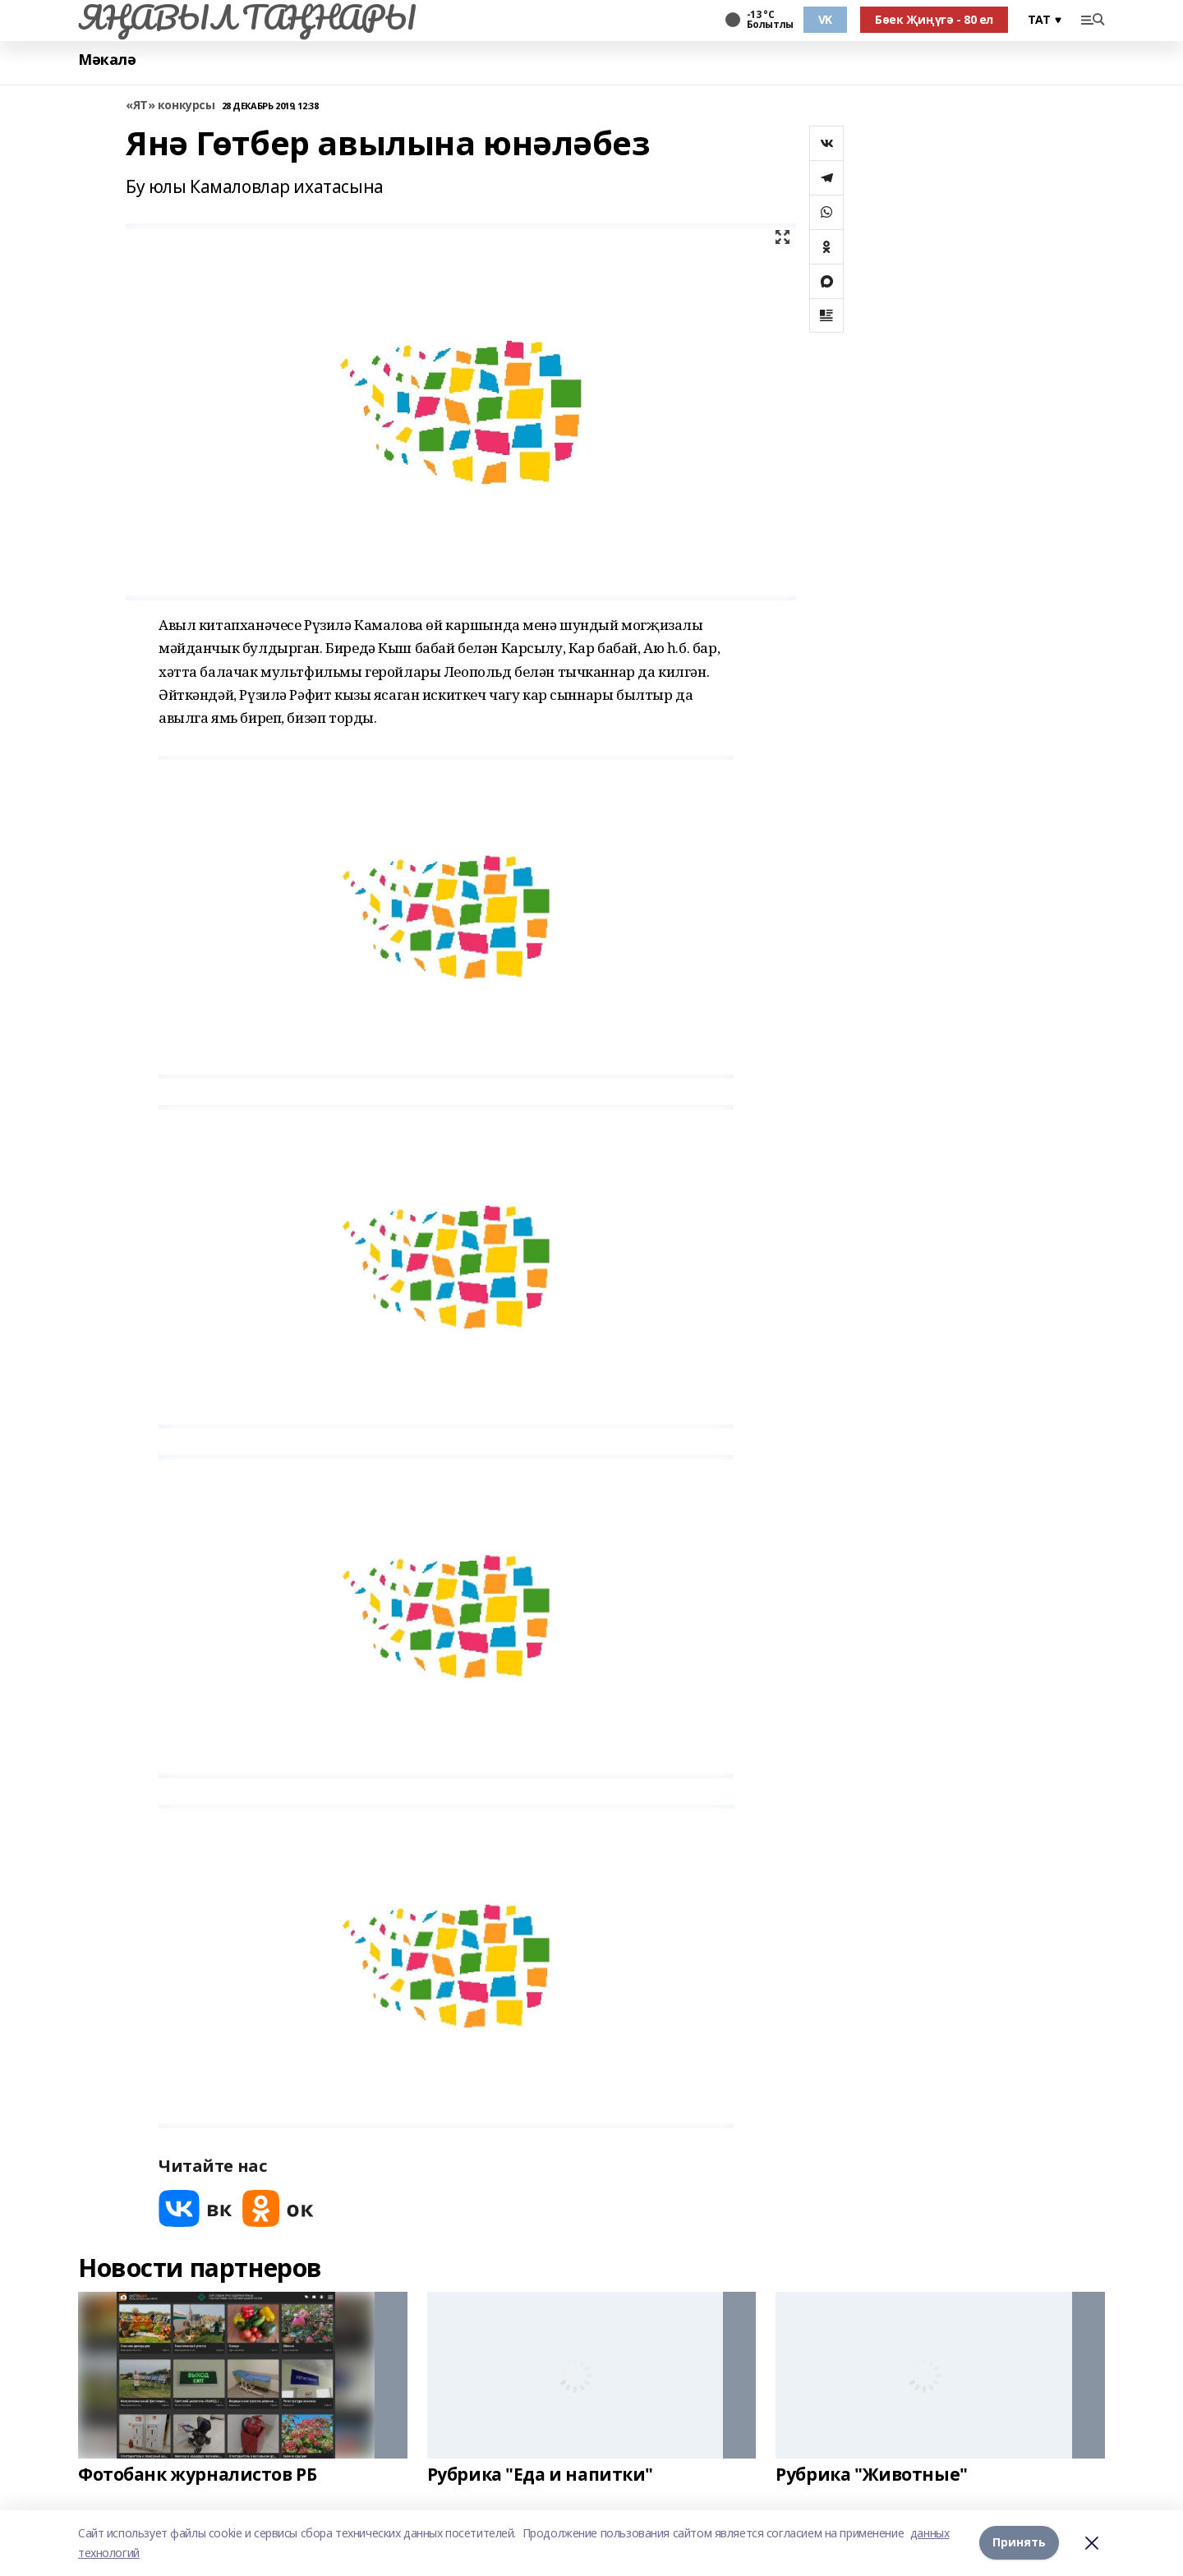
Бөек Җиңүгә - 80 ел (934, 19)
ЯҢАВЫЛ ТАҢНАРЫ (247, 17)
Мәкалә (107, 59)
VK (825, 19)
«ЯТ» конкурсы (170, 106)
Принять (1019, 2543)
